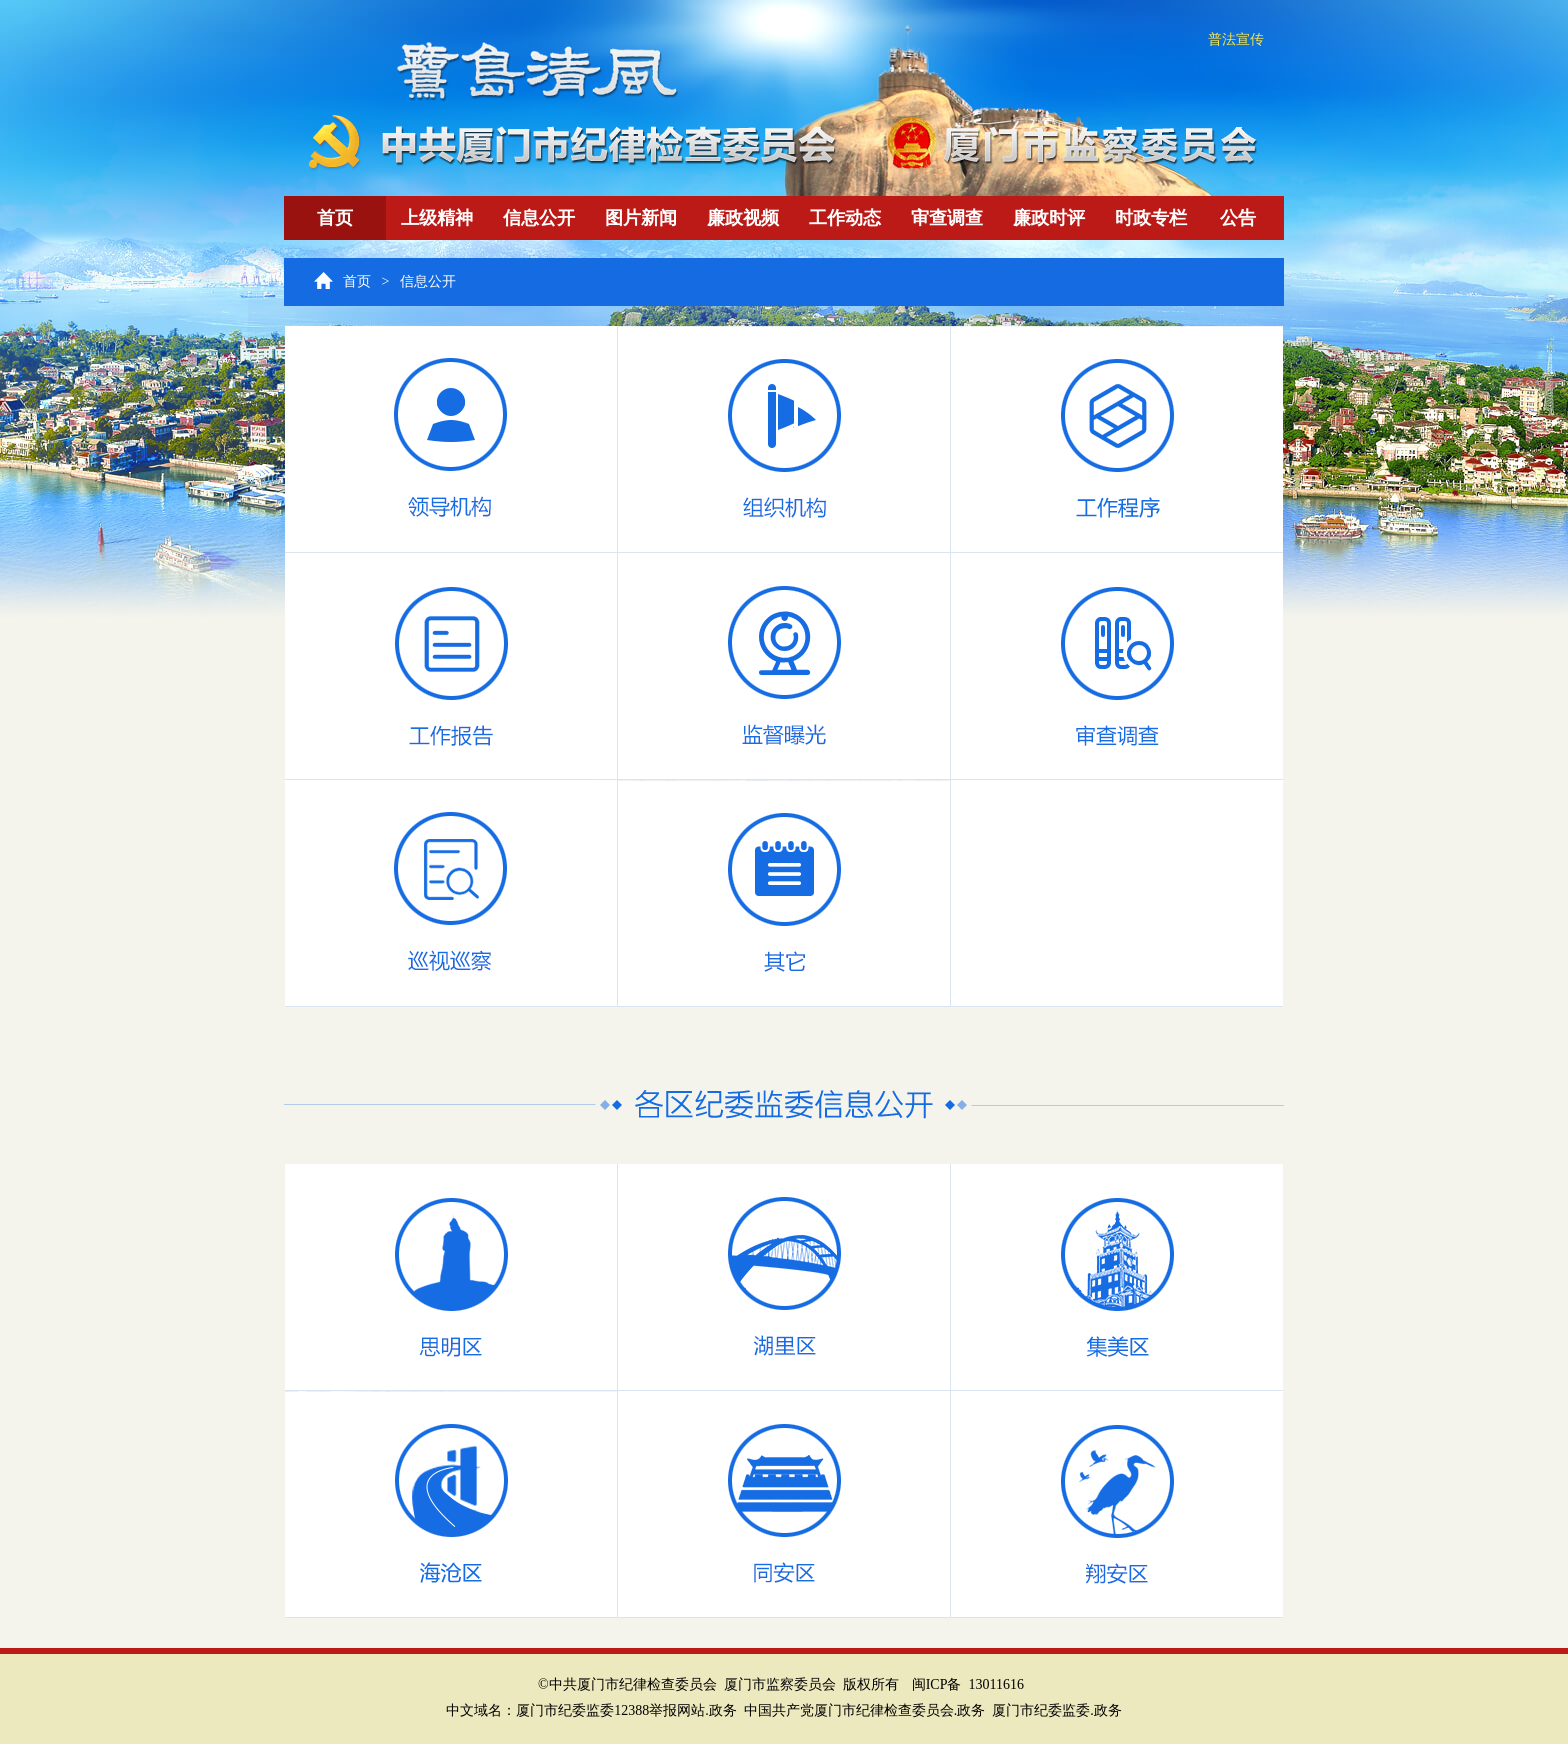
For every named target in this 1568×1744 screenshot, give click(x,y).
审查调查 (947, 218)
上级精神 (437, 218)
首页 (335, 218)
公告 (1238, 218)
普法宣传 (1236, 39)
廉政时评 (1049, 218)
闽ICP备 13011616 (968, 1684)
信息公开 (539, 218)
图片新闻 (641, 218)
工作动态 (845, 218)
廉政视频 (743, 218)
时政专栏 (1151, 218)
